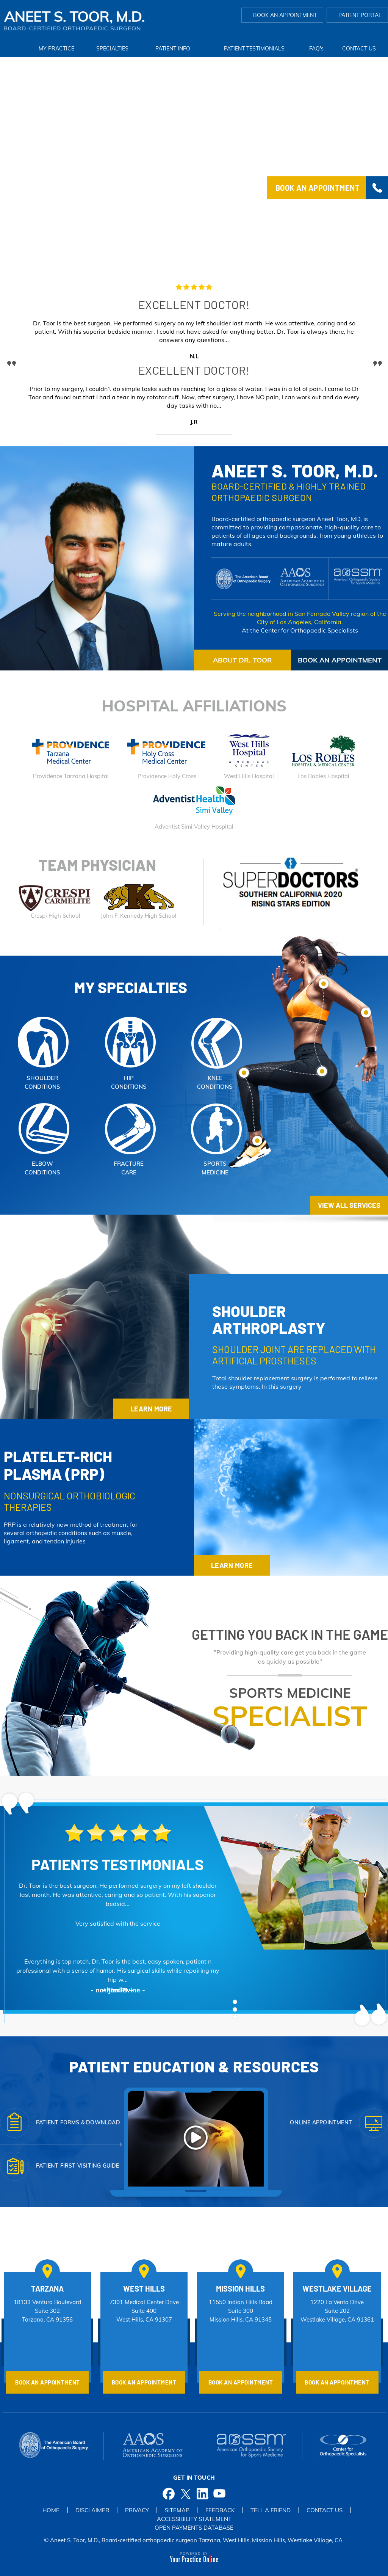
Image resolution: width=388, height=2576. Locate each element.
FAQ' (316, 48)
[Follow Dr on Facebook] (168, 2492)
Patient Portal (360, 15)
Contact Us (359, 48)
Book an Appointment (285, 15)
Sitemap (177, 2510)
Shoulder (268, 1319)
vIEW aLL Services (349, 1205)
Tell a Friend (270, 2510)
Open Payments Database (194, 2527)
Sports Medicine (290, 1707)
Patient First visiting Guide (77, 2165)
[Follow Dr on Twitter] (185, 2492)
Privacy (137, 2510)
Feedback (220, 2510)
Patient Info (172, 48)
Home (13, 48)
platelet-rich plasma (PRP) (58, 1465)
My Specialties (130, 987)
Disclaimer (92, 2510)
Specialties (112, 48)
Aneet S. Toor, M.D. (294, 470)
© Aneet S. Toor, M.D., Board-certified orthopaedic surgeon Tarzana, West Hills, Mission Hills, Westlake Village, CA (193, 2540)
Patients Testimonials (117, 1864)
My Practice (56, 48)
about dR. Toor (242, 660)
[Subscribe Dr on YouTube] (219, 2492)
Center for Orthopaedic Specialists (309, 630)
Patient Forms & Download (78, 2122)
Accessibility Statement (194, 2519)
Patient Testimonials (254, 48)
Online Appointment (321, 2122)
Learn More (151, 1409)
